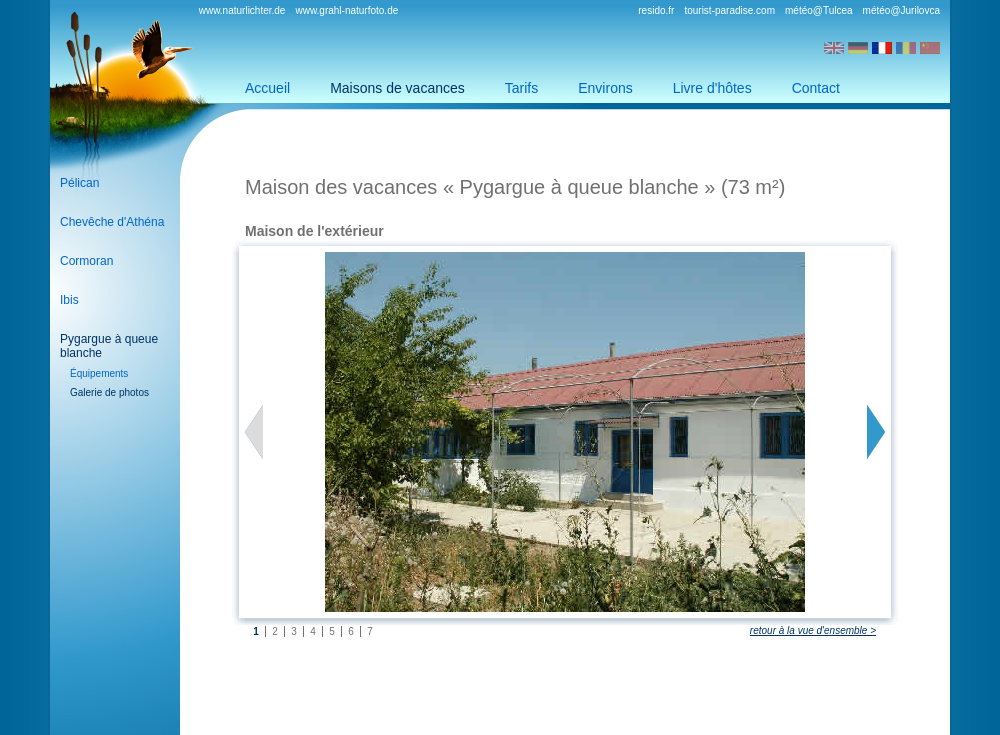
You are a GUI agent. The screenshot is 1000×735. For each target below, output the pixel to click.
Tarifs (521, 88)
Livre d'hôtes (712, 88)
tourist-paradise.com (729, 10)
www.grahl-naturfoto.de (346, 10)
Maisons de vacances (397, 88)
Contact (816, 88)
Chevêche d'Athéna (112, 222)
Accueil (267, 88)
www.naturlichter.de (242, 10)
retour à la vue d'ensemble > (813, 630)
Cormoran (86, 261)
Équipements (99, 373)
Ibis (69, 300)
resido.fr (656, 10)
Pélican (79, 183)
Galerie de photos (109, 392)
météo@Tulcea (819, 10)
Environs (605, 88)
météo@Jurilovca (901, 10)
